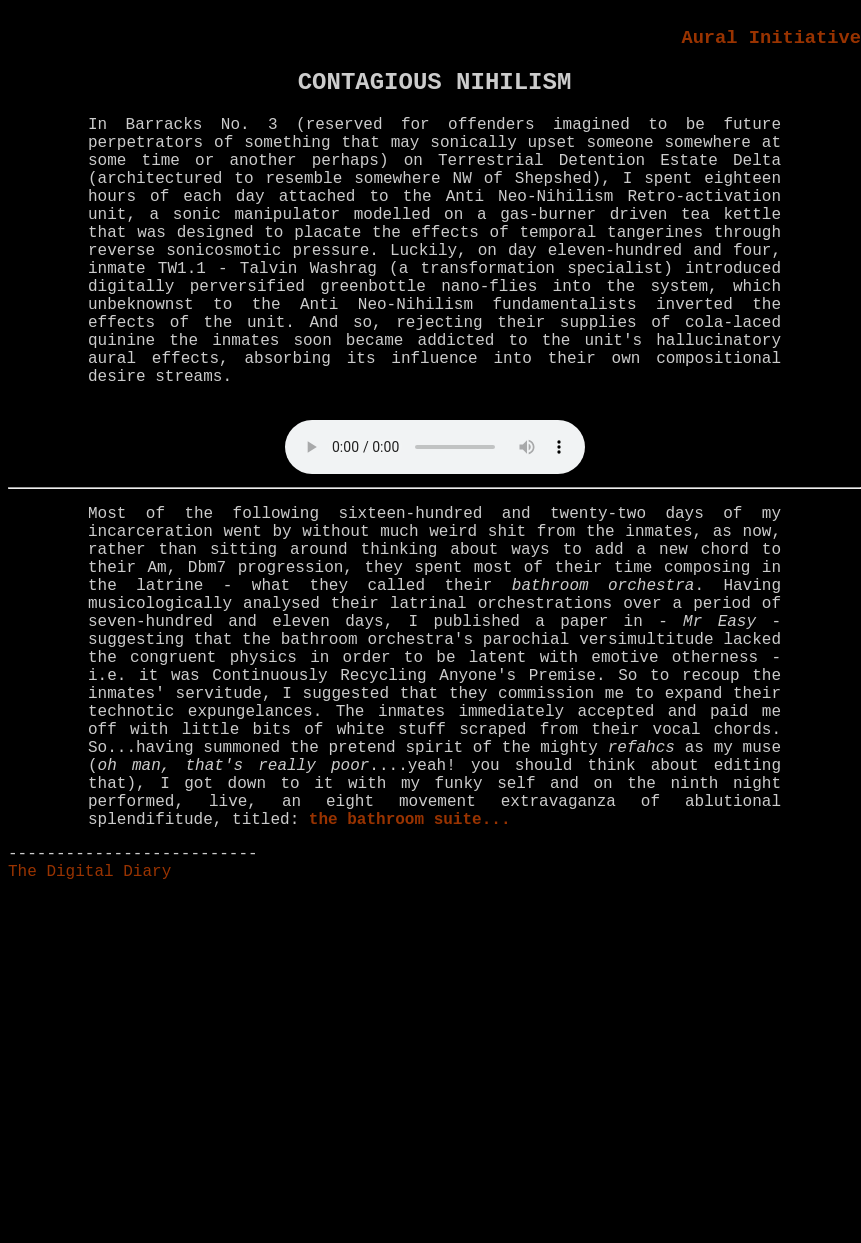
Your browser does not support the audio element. (435, 447)
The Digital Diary (89, 872)
